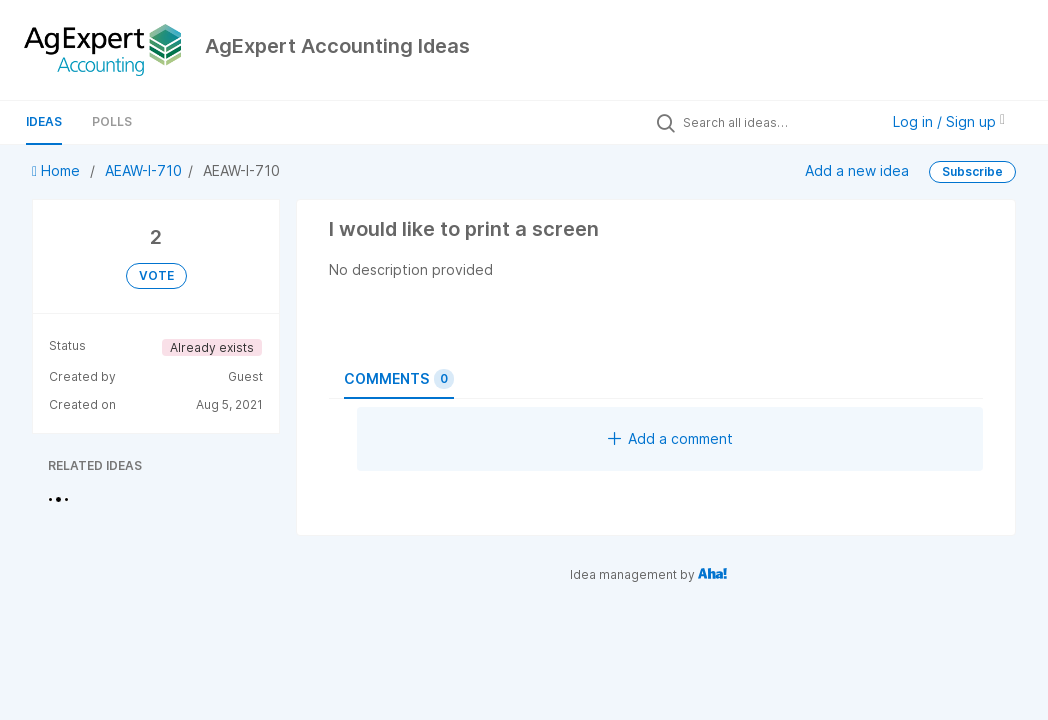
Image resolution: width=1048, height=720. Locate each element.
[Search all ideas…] (776, 122)
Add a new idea (857, 170)
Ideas (44, 121)
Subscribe (972, 171)
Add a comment (670, 438)
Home (58, 170)
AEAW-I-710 (143, 170)
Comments (399, 379)
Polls (112, 121)
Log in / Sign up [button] (949, 121)
